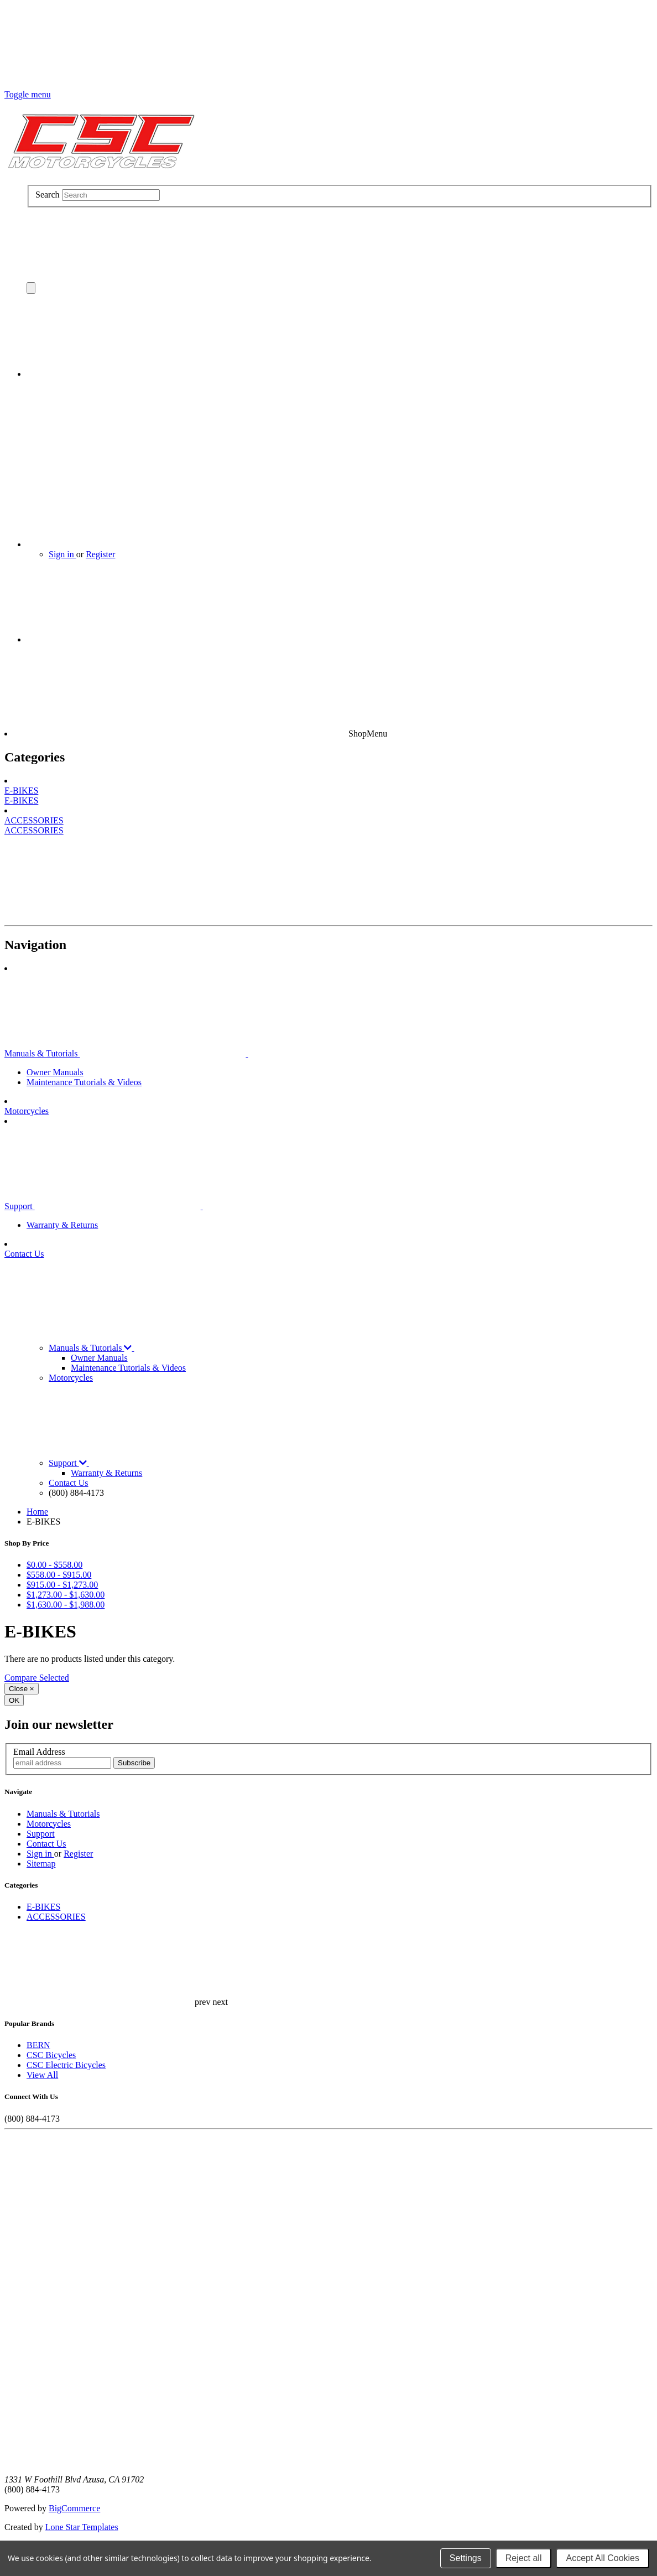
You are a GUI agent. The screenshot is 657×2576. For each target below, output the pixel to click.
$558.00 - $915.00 (59, 1574)
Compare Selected (36, 1677)
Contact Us (24, 1253)
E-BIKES (21, 790)
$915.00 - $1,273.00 (62, 1584)
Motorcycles (26, 1111)
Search (47, 194)
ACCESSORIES (34, 820)
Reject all (523, 2558)
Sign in (62, 554)
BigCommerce (74, 2508)
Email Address (39, 1751)
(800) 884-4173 (76, 1492)
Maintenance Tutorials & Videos (84, 1082)
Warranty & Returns (62, 1225)
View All (42, 2075)
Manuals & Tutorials (209, 1053)
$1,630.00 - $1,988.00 (66, 1604)
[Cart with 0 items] (109, 374)
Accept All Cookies (602, 2558)
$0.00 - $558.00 (54, 1564)
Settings (466, 2558)
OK (14, 1700)
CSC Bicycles (51, 2055)
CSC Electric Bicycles (66, 2065)
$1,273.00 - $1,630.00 (66, 1594)
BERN (38, 2045)
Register (100, 554)
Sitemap (41, 1863)
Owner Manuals (55, 1072)
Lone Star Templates (81, 2527)
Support (186, 1206)
